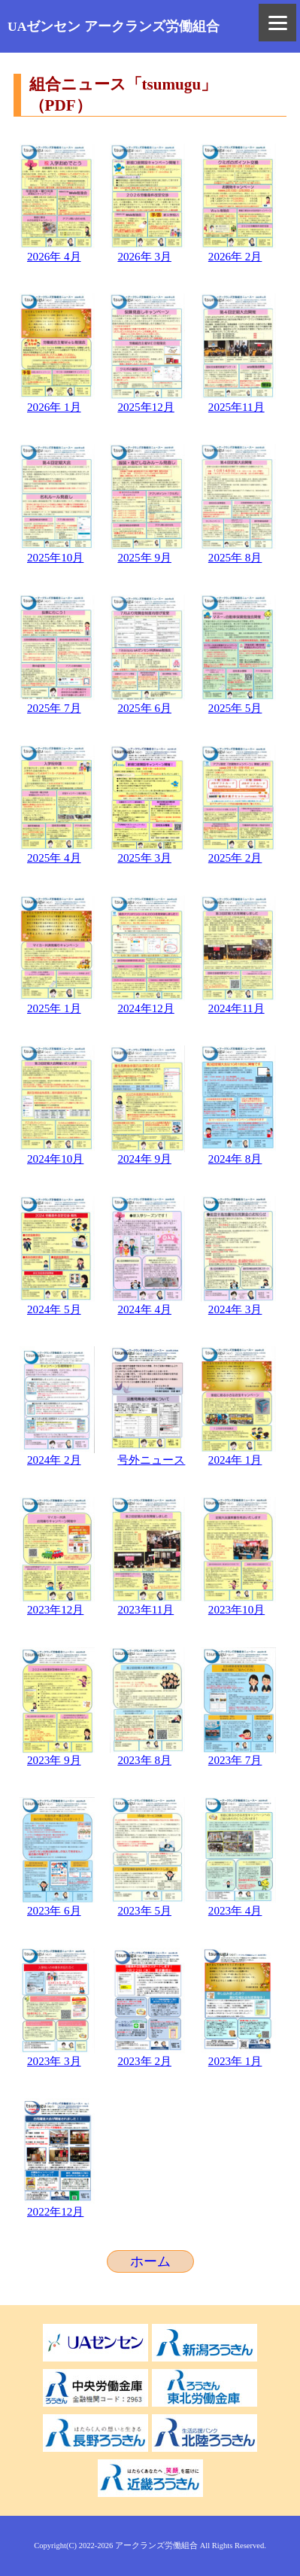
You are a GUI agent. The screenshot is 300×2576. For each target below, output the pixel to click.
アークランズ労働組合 (156, 2545)
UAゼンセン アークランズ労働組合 (114, 26)
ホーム (150, 2261)
